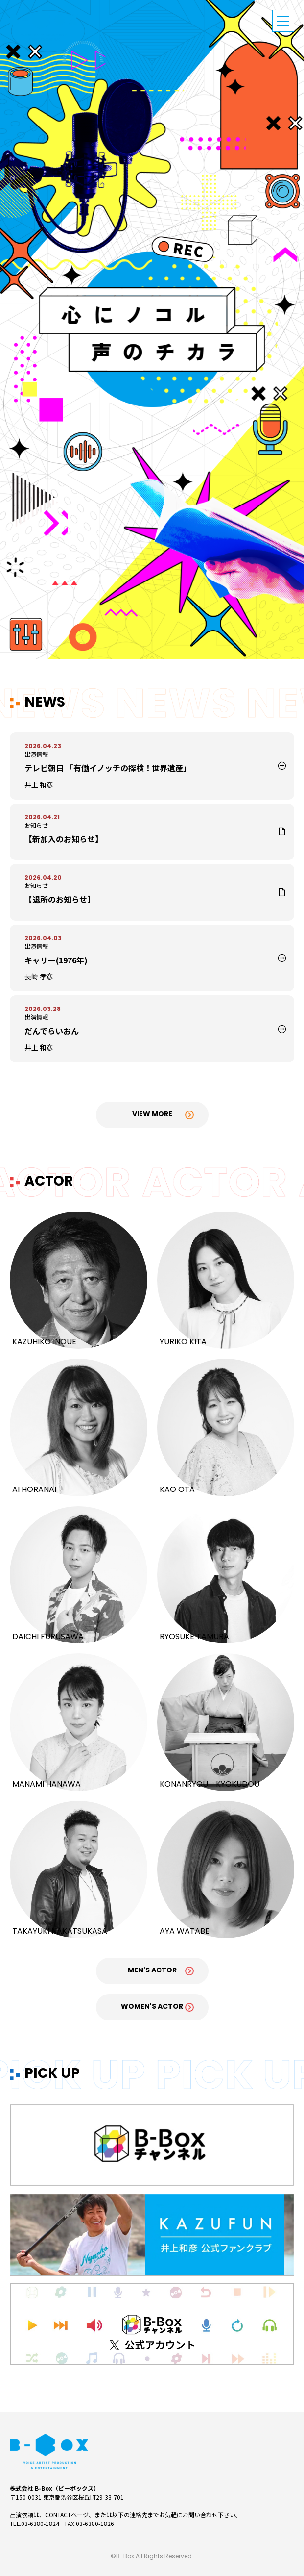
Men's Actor (152, 1970)
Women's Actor (152, 2007)
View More (152, 1114)
